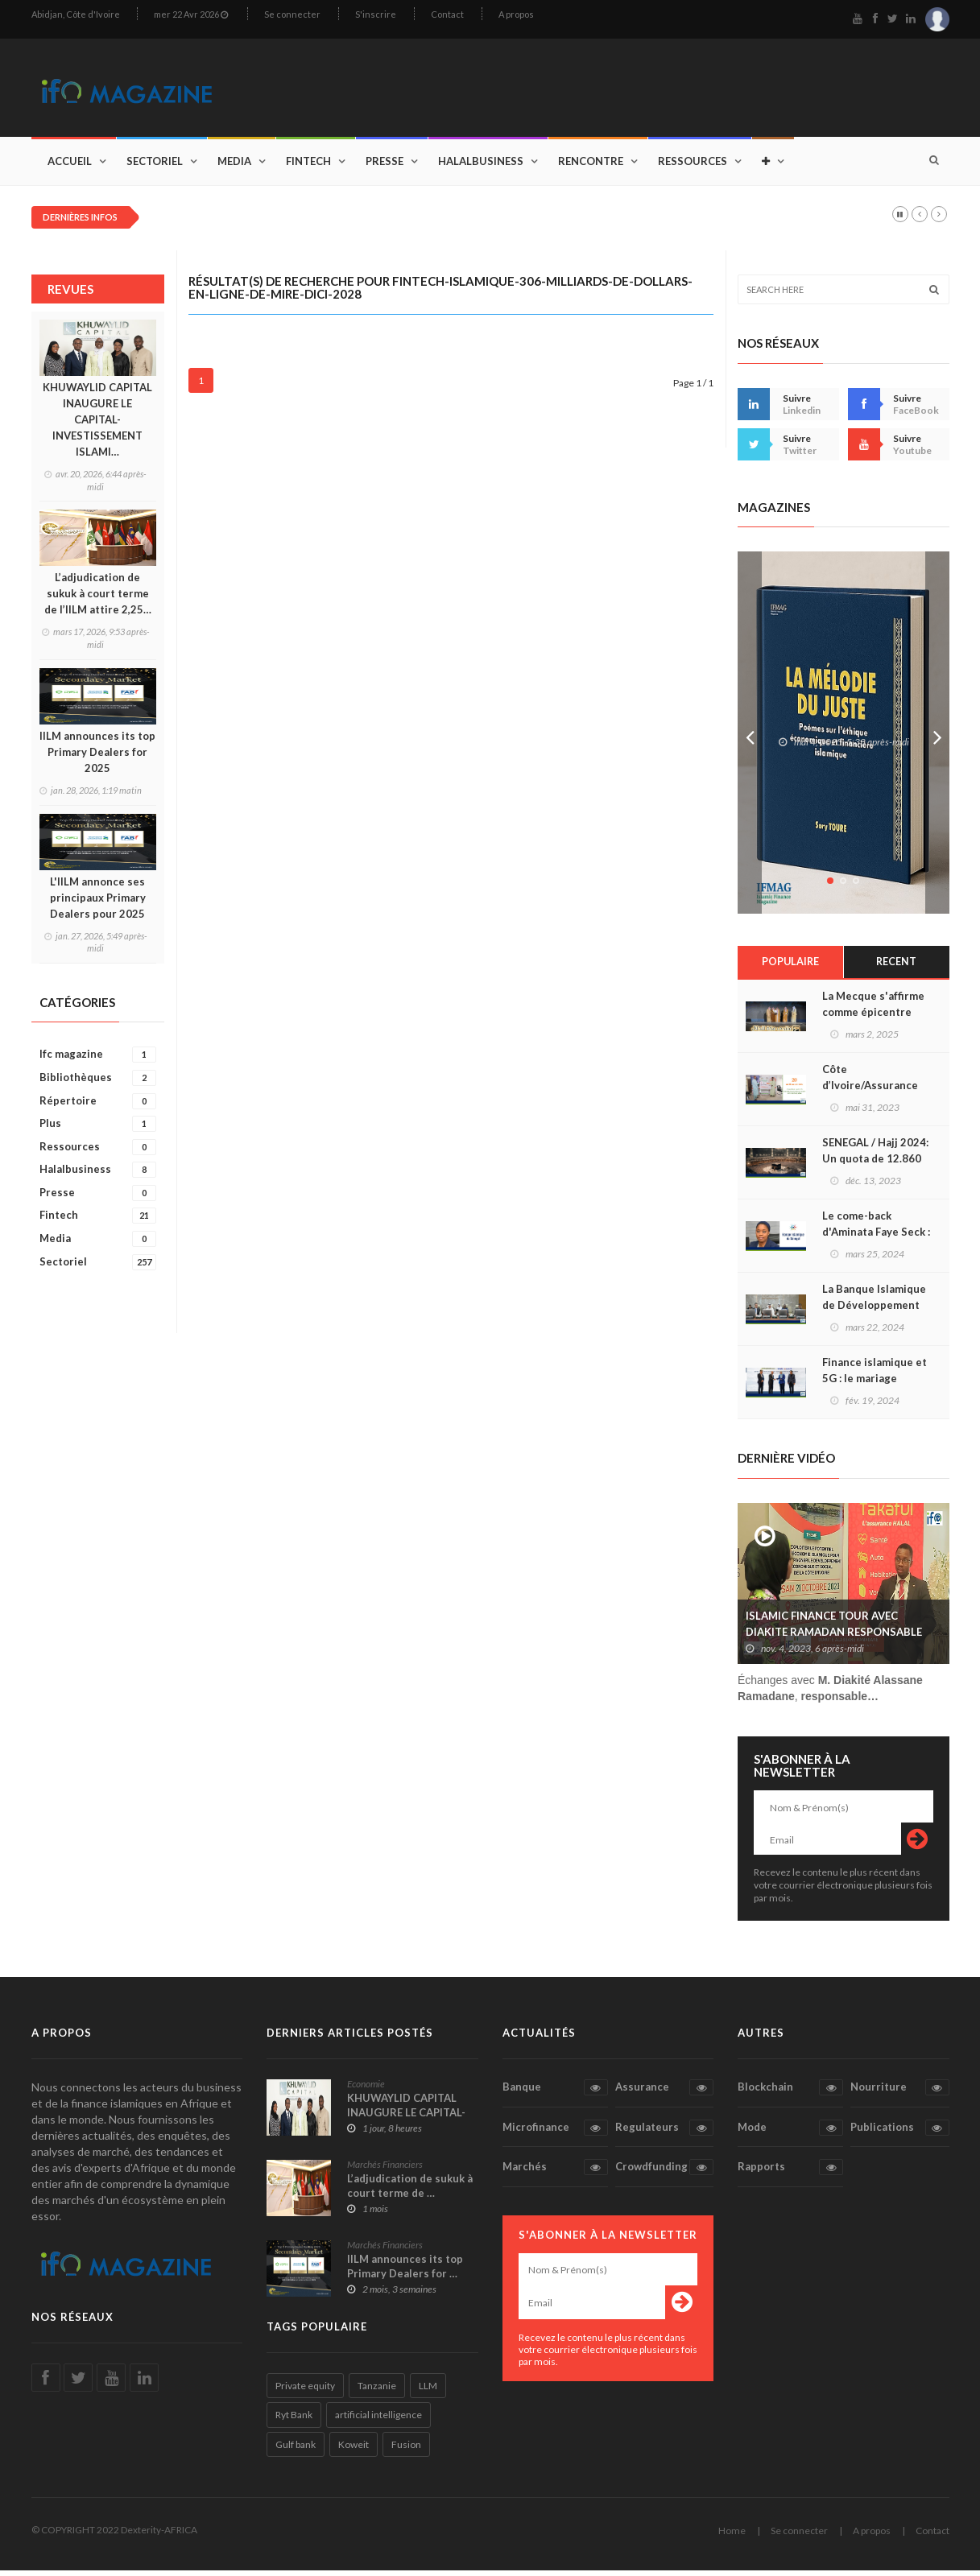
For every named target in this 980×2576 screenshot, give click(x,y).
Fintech (308, 165)
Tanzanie (377, 2391)
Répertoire (97, 1105)
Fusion (406, 2450)
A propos (516, 14)
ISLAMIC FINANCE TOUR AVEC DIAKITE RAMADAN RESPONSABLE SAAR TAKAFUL (834, 1637)
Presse (384, 165)
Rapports (790, 2173)
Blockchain (790, 2093)
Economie (366, 2089)
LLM (428, 2391)
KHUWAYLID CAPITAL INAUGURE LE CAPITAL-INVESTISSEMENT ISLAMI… (97, 425)
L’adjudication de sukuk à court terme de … (410, 2191)
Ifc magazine (97, 1059)
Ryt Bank (293, 2421)
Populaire (790, 967)
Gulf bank (295, 2450)
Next (937, 738)
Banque (555, 2093)
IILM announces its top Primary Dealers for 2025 (97, 756)
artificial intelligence (378, 2421)
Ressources (692, 165)
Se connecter (292, 14)
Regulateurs (664, 2133)
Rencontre (590, 165)
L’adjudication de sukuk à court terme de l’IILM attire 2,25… (97, 598)
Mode (790, 2133)
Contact (447, 14)
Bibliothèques (97, 1082)
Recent (896, 967)
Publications (899, 2133)
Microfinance (555, 2133)
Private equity (305, 2391)
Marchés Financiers (385, 2170)
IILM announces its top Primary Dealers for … (405, 2271)
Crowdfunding (664, 2173)
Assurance (664, 2093)
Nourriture (899, 2093)
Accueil (70, 165)
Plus (97, 1129)
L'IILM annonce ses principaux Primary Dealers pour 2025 (98, 902)
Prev (750, 738)
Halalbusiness (480, 165)
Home (732, 2536)
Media (234, 165)
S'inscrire (375, 14)
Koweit (353, 2450)
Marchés (555, 2173)
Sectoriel (154, 165)
